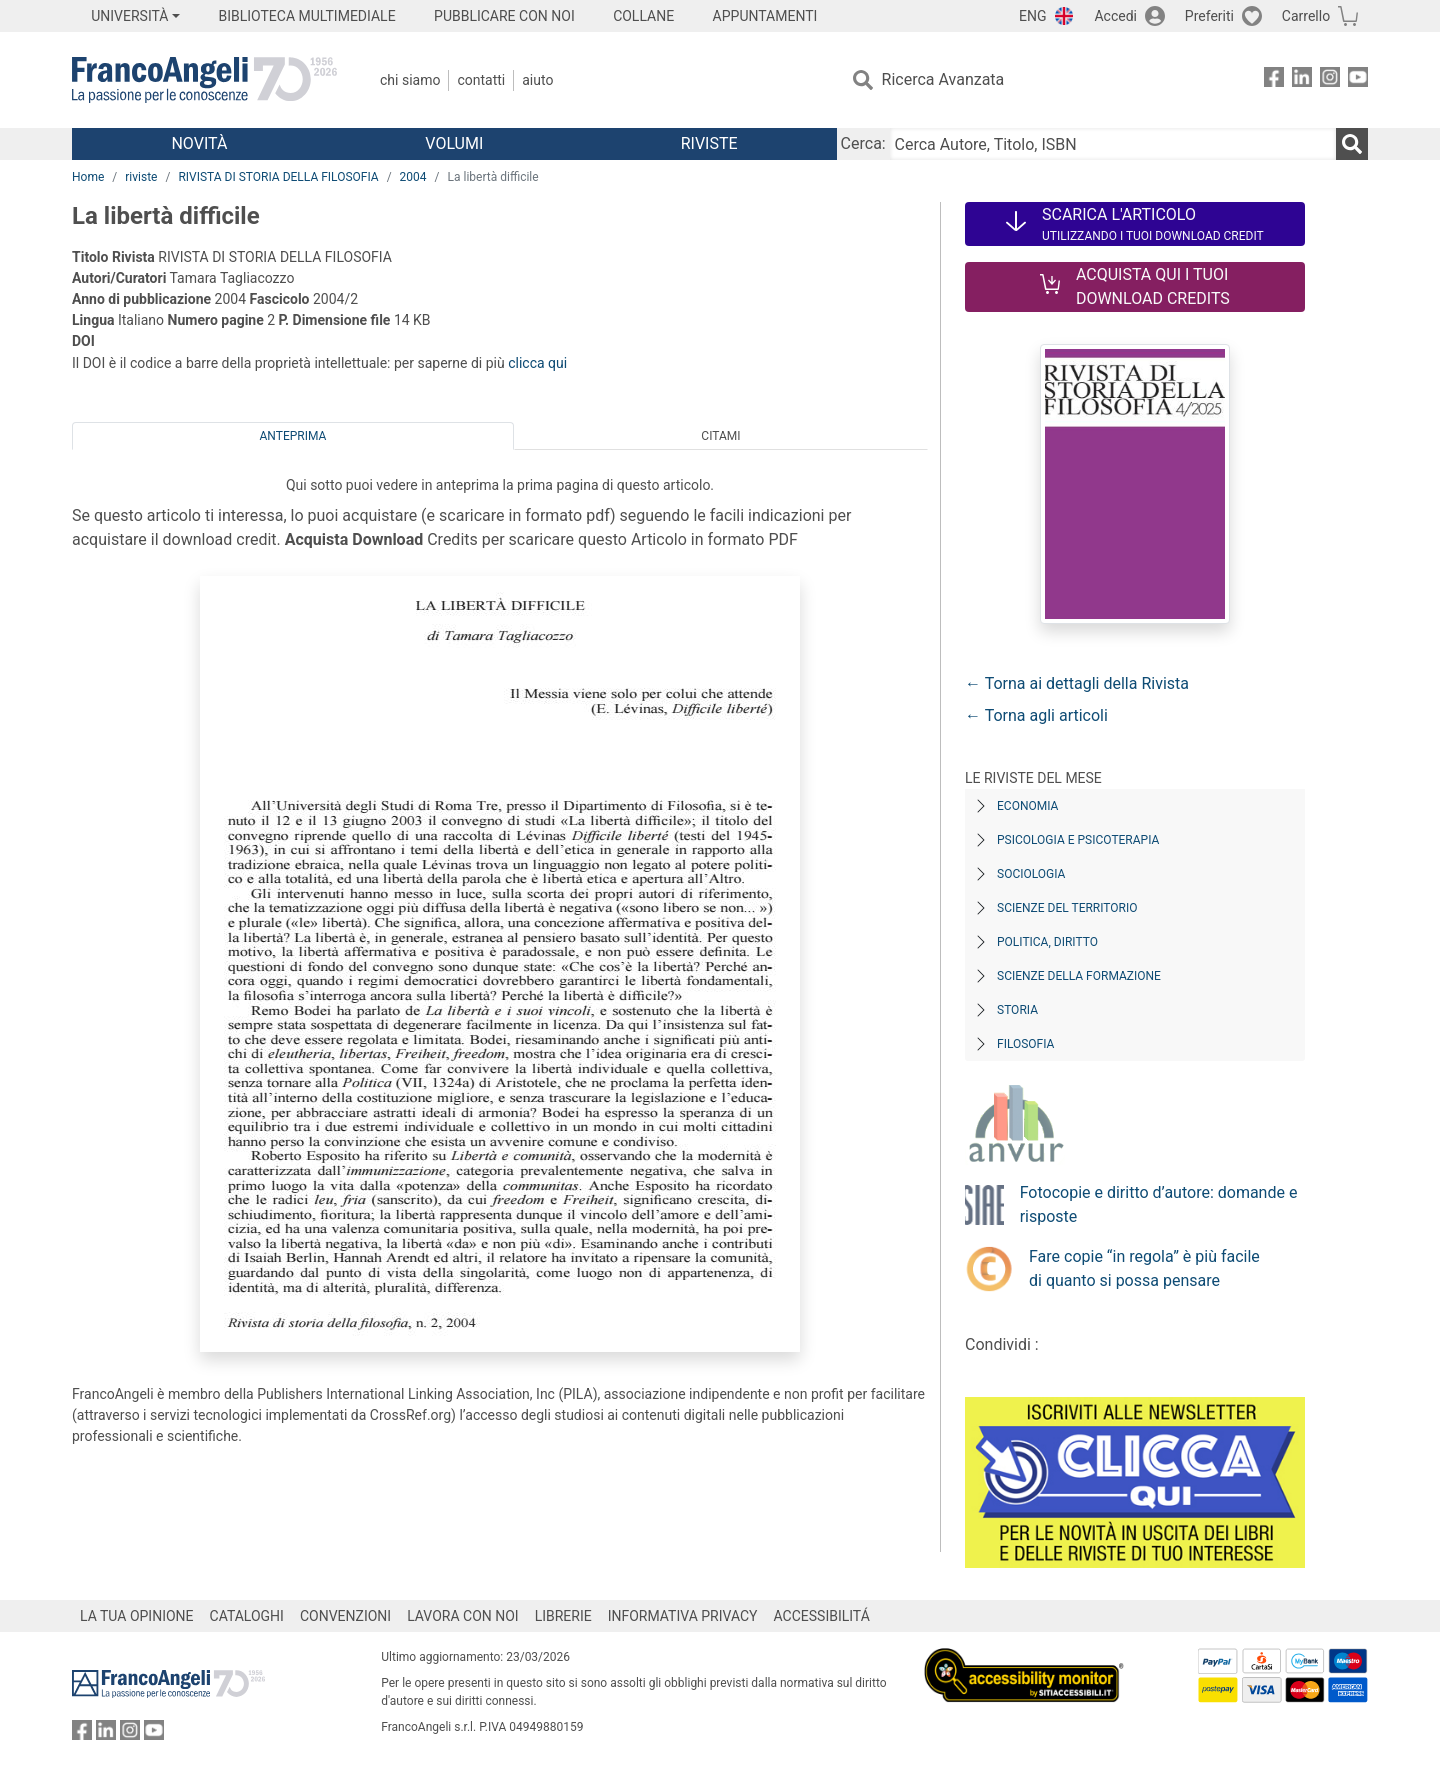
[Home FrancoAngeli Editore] (204, 80)
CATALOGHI (247, 1616)
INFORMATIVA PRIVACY (683, 1616)
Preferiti (1209, 16)
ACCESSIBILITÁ (822, 1616)
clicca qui (537, 363)
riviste (141, 177)
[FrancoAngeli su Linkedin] (1302, 80)
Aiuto (537, 80)
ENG (1032, 16)
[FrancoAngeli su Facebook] (1274, 80)
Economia (1027, 806)
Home (88, 177)
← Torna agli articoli (1036, 715)
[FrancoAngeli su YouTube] (1358, 80)
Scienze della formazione (1079, 976)
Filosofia (1025, 1044)
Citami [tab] (720, 436)
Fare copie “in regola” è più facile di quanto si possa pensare (1144, 1268)
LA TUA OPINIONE (137, 1616)
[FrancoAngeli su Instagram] (1330, 80)
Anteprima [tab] (293, 436)
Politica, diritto (1047, 942)
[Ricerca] (1352, 144)
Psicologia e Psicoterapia (1078, 840)
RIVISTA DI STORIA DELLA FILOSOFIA (278, 177)
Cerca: (863, 143)
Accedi (1115, 16)
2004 (413, 177)
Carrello (1306, 16)
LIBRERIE (563, 1616)
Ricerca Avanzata (943, 79)
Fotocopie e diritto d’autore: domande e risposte (1159, 1204)
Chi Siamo (410, 80)
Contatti (481, 80)
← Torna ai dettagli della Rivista (1077, 683)
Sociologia (1031, 874)
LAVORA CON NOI (463, 1616)
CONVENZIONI (345, 1616)
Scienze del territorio (1067, 908)
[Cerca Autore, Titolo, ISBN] (1113, 144)
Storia (1017, 1010)
